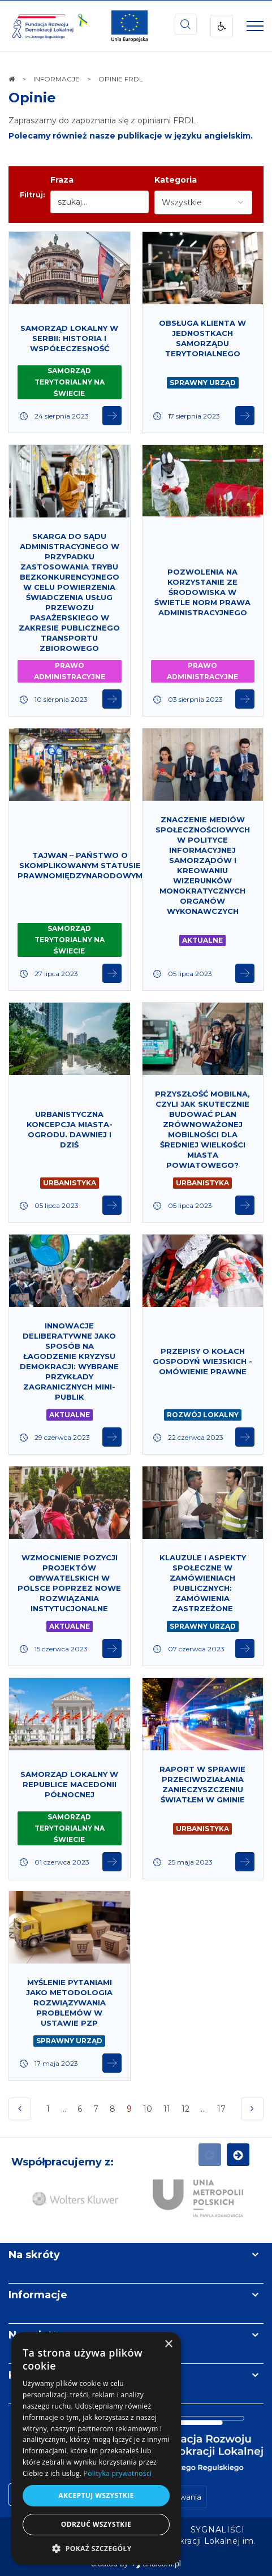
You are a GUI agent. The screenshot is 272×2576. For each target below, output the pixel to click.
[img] (129, 26)
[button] (96, 2548)
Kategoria (175, 180)
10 (147, 2109)
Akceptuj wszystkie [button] (95, 2495)
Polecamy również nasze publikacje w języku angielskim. (130, 136)
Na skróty (34, 2255)
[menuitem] (218, 2529)
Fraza (62, 180)
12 (185, 2109)
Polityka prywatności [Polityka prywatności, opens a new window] (118, 2473)
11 (166, 2109)
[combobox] (203, 202)
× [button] (168, 2344)
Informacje (37, 2295)
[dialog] (96, 2448)
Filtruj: (32, 195)
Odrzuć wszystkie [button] (96, 2524)
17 (222, 2112)
